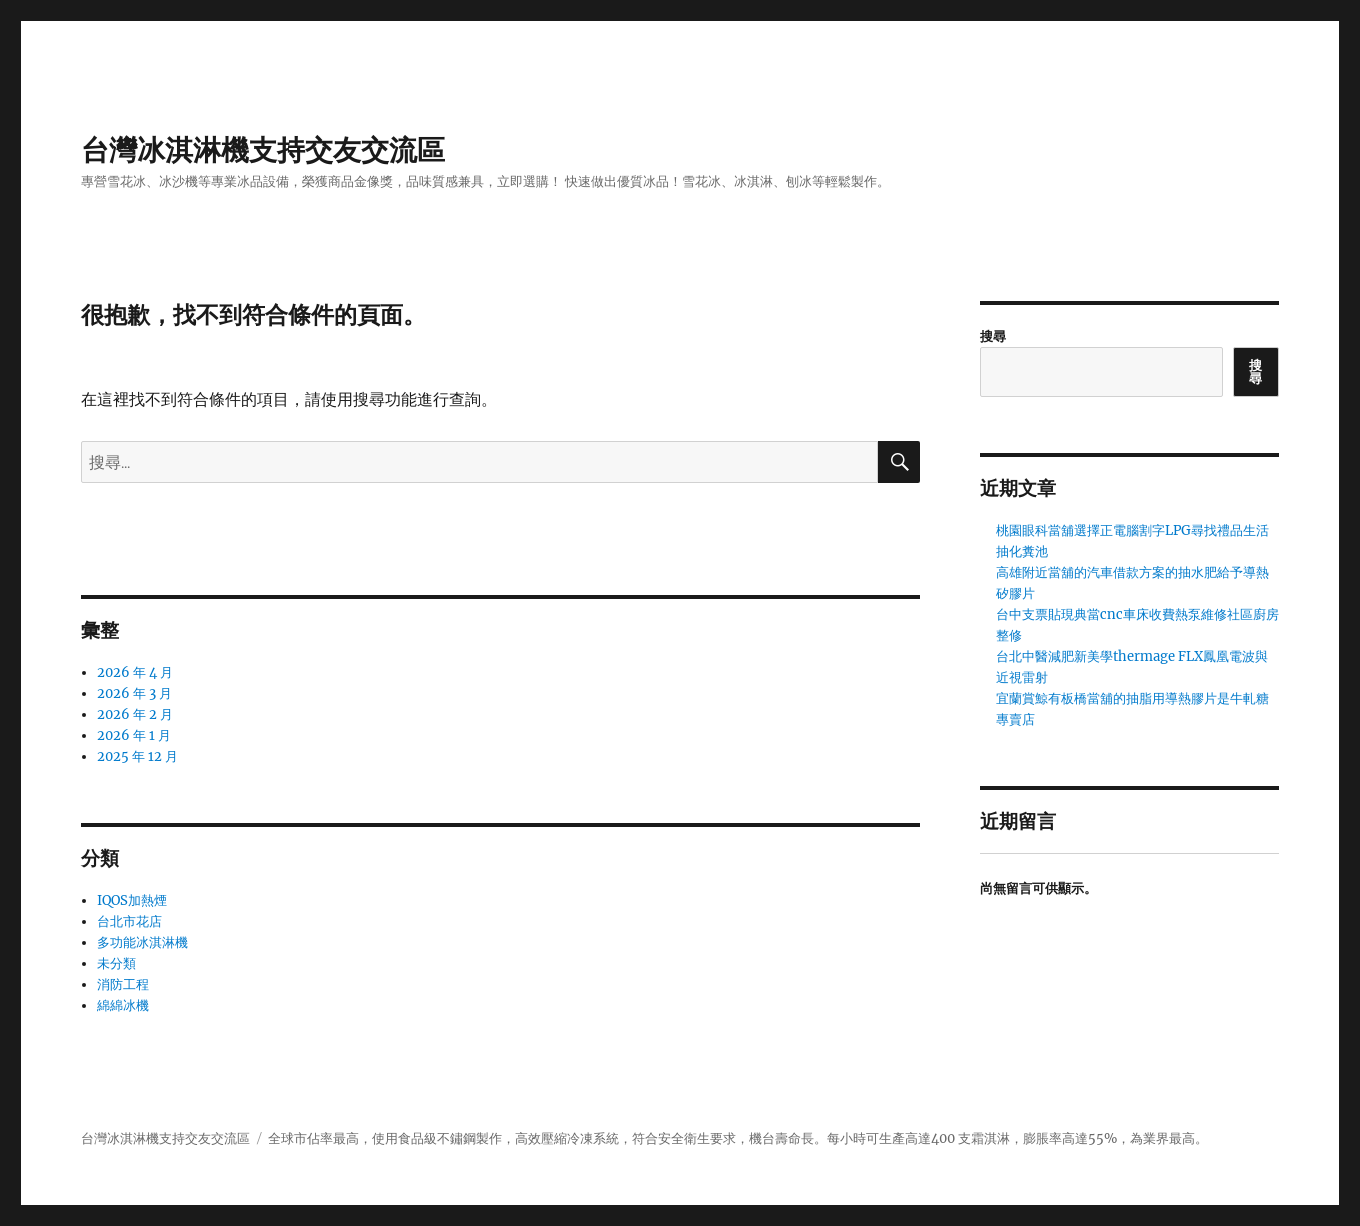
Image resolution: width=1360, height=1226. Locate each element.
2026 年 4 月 (135, 672)
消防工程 (123, 984)
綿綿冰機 (123, 1005)
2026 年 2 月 (135, 714)
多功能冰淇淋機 (142, 942)
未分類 (116, 963)
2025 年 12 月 (137, 756)
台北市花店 (129, 921)
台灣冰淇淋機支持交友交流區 (263, 150)
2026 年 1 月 (134, 735)
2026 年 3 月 (134, 693)
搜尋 (993, 336)
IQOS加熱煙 (132, 900)
